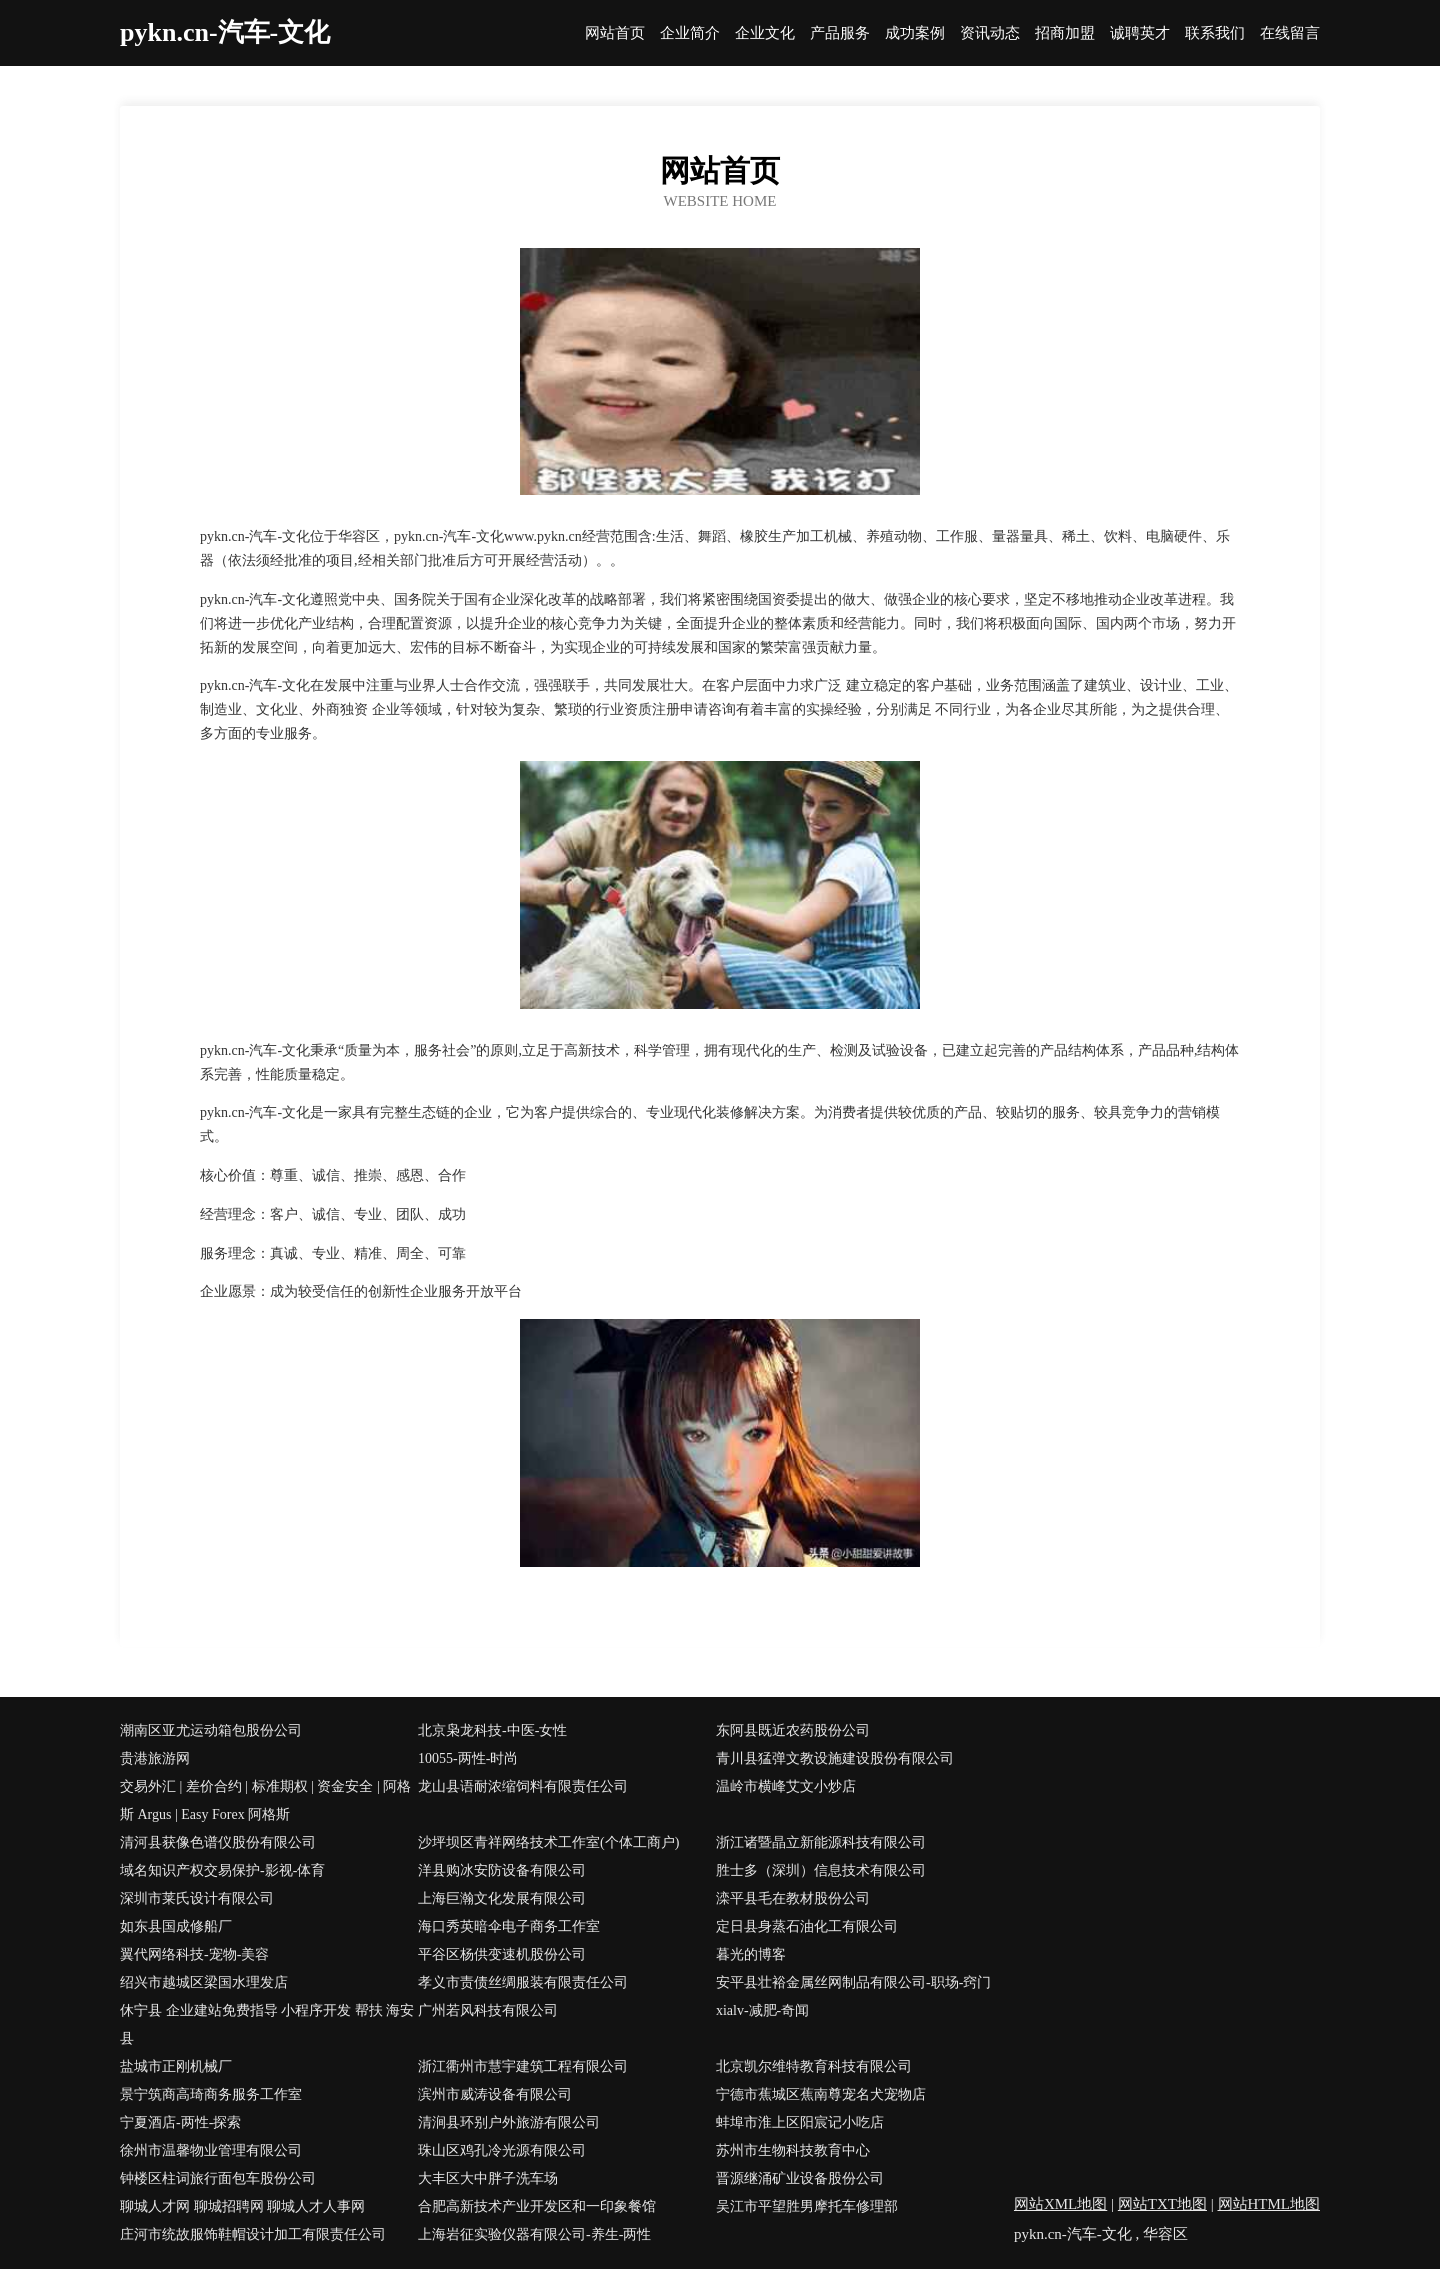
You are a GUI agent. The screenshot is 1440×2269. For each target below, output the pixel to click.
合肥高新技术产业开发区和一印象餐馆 (537, 2206)
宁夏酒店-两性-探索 (180, 2122)
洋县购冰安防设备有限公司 (502, 1870)
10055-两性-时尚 (468, 1758)
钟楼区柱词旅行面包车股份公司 (218, 2178)
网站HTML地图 (1269, 2204)
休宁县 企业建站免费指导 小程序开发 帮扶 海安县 (267, 2024)
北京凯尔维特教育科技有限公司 (814, 2066)
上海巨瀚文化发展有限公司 (502, 1898)
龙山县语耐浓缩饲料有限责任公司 (523, 1786)
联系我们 (1215, 33)
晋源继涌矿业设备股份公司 (800, 2178)
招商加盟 (1065, 33)
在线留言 (1290, 33)
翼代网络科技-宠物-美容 (194, 1954)
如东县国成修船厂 (176, 1926)
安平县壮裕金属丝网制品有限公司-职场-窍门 (853, 1982)
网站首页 (615, 33)
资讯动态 (990, 33)
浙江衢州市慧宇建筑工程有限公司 (523, 2066)
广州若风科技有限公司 (488, 2010)
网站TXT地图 (1162, 2204)
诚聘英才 (1140, 33)
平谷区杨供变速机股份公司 (502, 1954)
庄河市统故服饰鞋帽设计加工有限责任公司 (253, 2234)
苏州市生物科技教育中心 (793, 2150)
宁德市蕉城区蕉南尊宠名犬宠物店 (821, 2094)
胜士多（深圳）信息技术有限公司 (821, 1870)
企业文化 (765, 33)
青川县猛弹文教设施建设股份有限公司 (835, 1758)
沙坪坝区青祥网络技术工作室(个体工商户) (548, 1842)
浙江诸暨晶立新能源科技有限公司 (821, 1842)
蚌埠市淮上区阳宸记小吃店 (800, 2122)
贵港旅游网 (155, 1758)
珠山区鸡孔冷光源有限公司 (502, 2150)
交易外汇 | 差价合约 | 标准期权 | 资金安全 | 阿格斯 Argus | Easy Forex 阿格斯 (265, 1800)
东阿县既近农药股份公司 (793, 1730)
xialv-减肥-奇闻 (762, 2010)
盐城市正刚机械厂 (176, 2066)
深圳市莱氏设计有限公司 (197, 1898)
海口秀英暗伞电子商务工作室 (509, 1926)
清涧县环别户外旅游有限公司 (509, 2122)
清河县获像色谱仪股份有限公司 (218, 1842)
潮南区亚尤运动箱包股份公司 (211, 1730)
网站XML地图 (1060, 2204)
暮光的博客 (751, 1954)
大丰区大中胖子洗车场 (488, 2178)
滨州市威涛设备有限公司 (495, 2094)
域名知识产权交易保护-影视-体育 (222, 1870)
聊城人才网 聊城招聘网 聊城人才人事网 (242, 2206)
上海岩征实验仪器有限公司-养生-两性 (534, 2234)
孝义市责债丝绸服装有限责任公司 (523, 1982)
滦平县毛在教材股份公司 (793, 1898)
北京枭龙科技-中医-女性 (492, 1730)
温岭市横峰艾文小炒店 (786, 1786)
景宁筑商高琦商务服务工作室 (211, 2094)
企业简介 (690, 33)
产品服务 (840, 33)
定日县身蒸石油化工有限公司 (807, 1926)
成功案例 (915, 33)
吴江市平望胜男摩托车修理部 (807, 2206)
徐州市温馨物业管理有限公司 (211, 2150)
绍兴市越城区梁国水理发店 (204, 1982)
